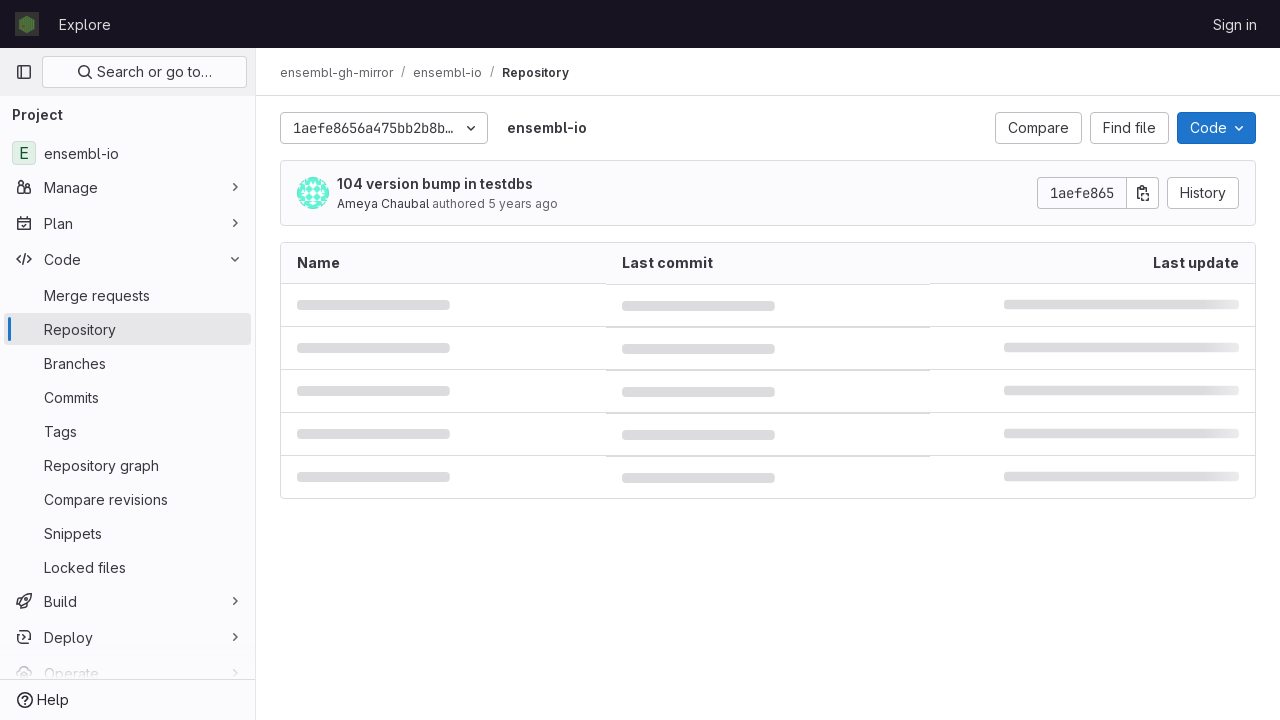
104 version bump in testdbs (435, 183)
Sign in (1235, 24)
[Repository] (127, 329)
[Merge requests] (127, 295)
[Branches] (127, 363)
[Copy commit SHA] (1143, 193)
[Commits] (127, 397)
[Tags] (127, 431)
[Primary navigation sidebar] (24, 72)
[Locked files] (127, 567)
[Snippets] (127, 533)
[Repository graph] (127, 465)
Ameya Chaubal (383, 203)
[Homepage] (27, 24)
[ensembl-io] (127, 153)
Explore (85, 24)
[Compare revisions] (127, 499)
